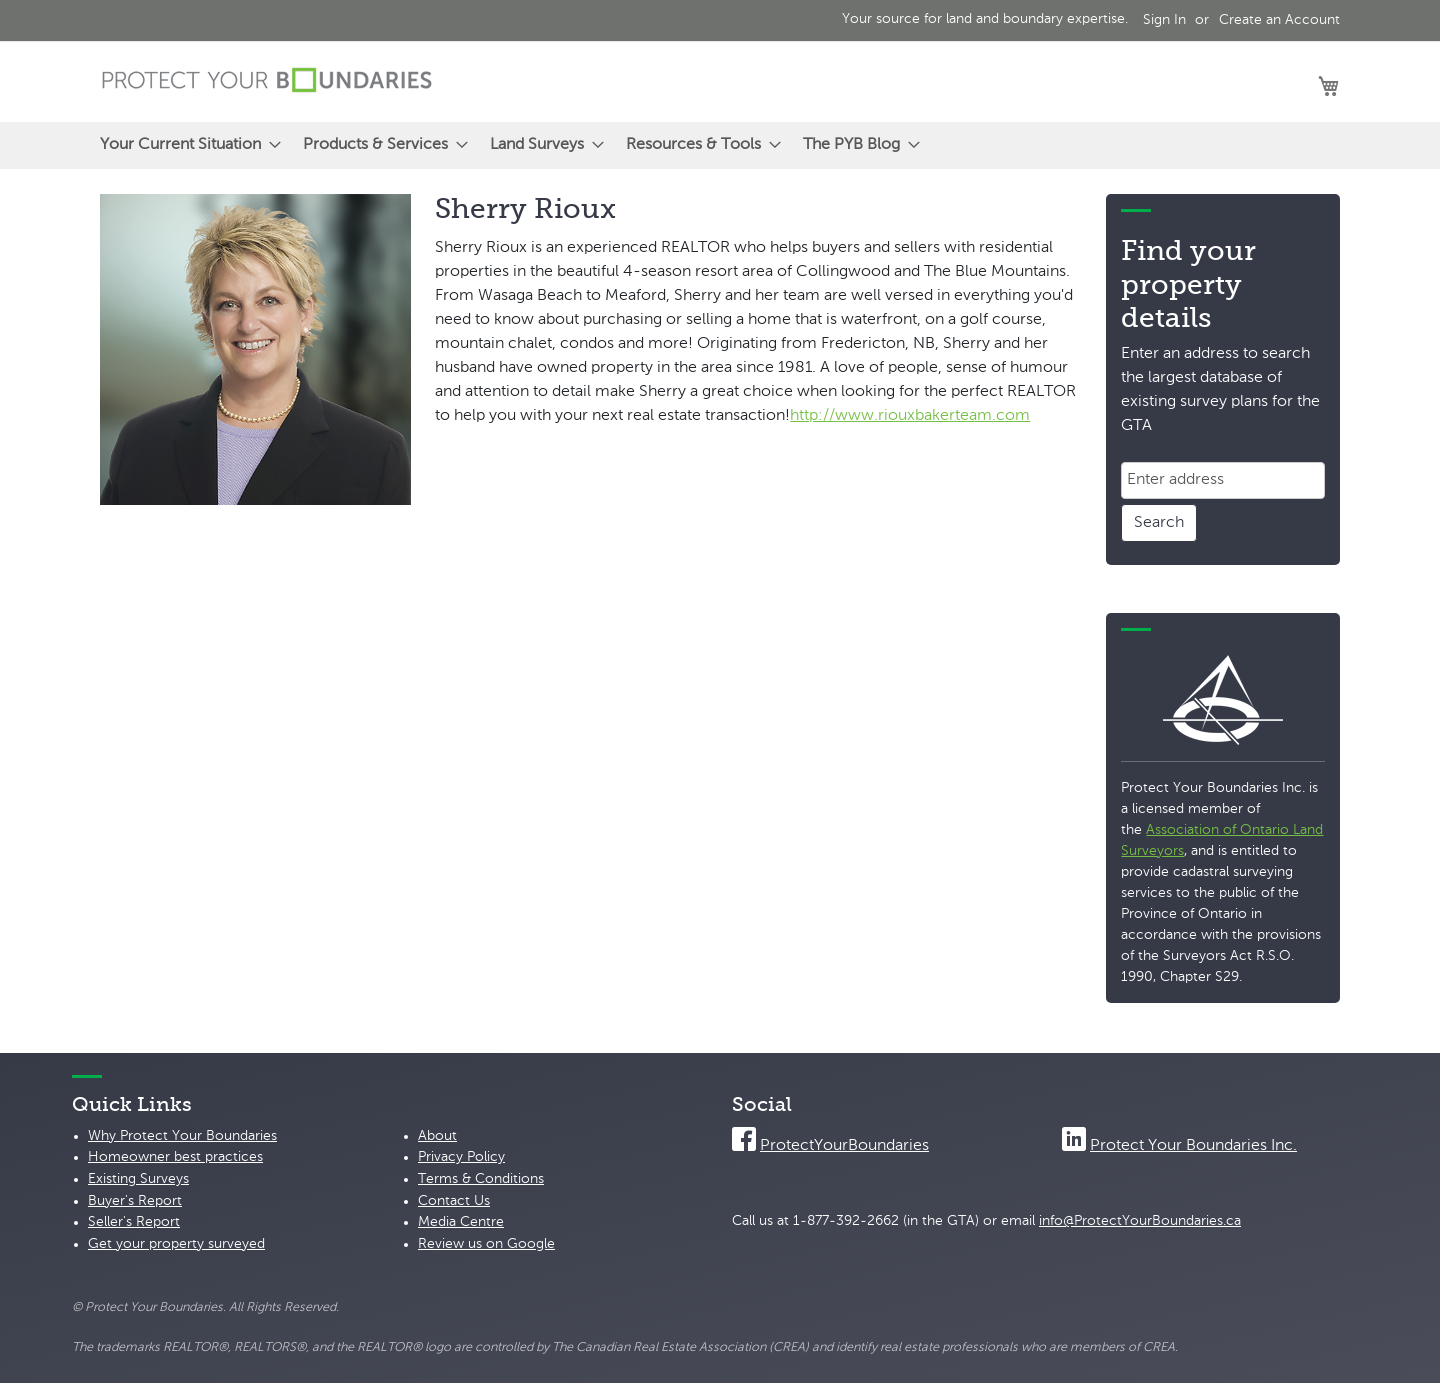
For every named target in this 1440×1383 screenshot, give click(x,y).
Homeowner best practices (175, 1157)
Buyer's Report (135, 1201)
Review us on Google (486, 1244)
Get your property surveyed (176, 1244)
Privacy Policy (461, 1157)
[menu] (720, 145)
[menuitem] (184, 145)
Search (1159, 523)
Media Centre (461, 1222)
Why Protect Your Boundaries (182, 1136)
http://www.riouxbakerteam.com (910, 416)
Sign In (1164, 20)
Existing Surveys (138, 1179)
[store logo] (267, 80)
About (437, 1136)
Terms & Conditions (481, 1179)
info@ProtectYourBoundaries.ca (1140, 1221)
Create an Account (1279, 20)
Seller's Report (134, 1222)
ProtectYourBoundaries (844, 1146)
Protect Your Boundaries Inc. (1193, 1146)
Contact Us (454, 1201)
